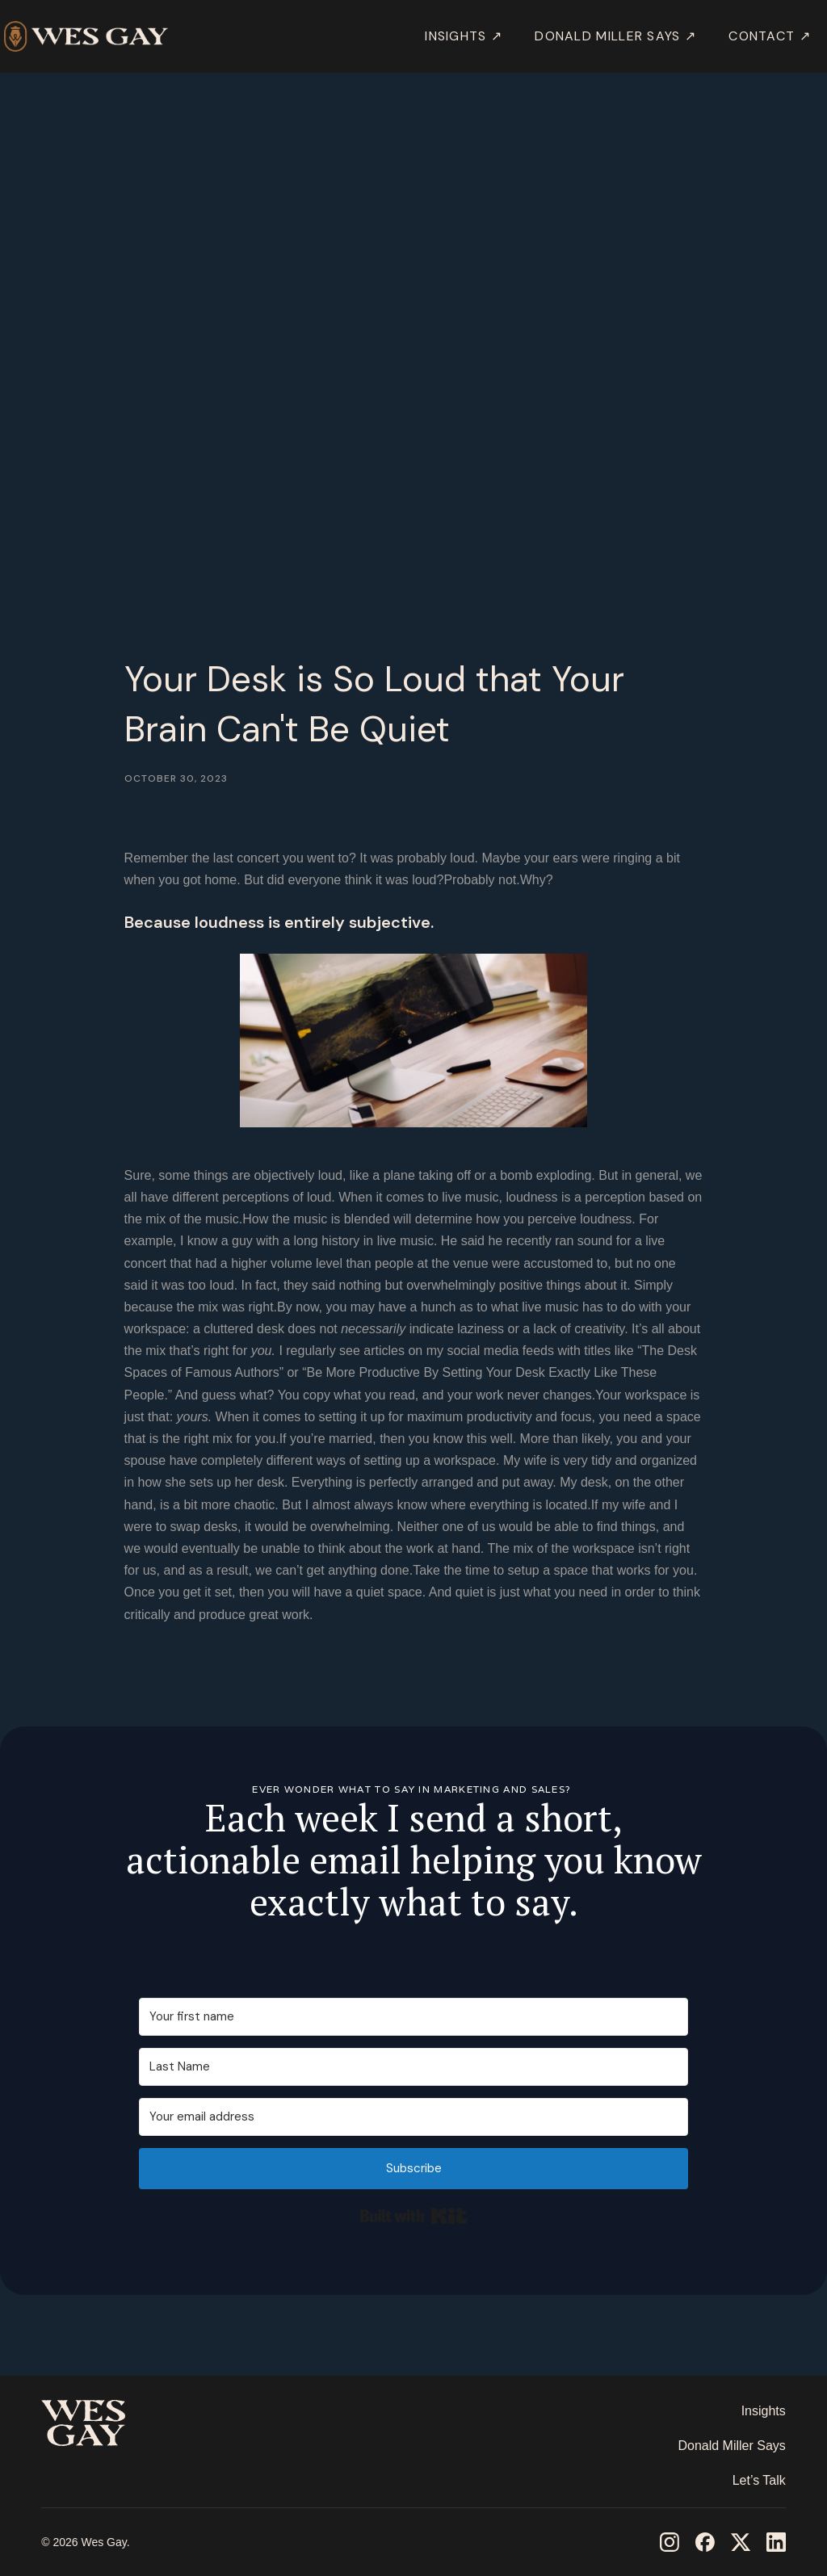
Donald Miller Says (731, 2445)
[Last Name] (413, 2067)
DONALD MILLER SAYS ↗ (615, 35)
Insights (763, 2411)
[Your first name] (413, 2017)
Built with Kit (414, 2215)
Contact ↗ (769, 35)
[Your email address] (413, 2117)
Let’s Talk (759, 2480)
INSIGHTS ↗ (463, 35)
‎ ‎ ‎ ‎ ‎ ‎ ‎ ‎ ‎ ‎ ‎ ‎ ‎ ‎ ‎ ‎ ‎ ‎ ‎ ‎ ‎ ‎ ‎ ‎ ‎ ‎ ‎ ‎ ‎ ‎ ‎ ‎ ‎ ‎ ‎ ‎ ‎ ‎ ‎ (101, 2471)
